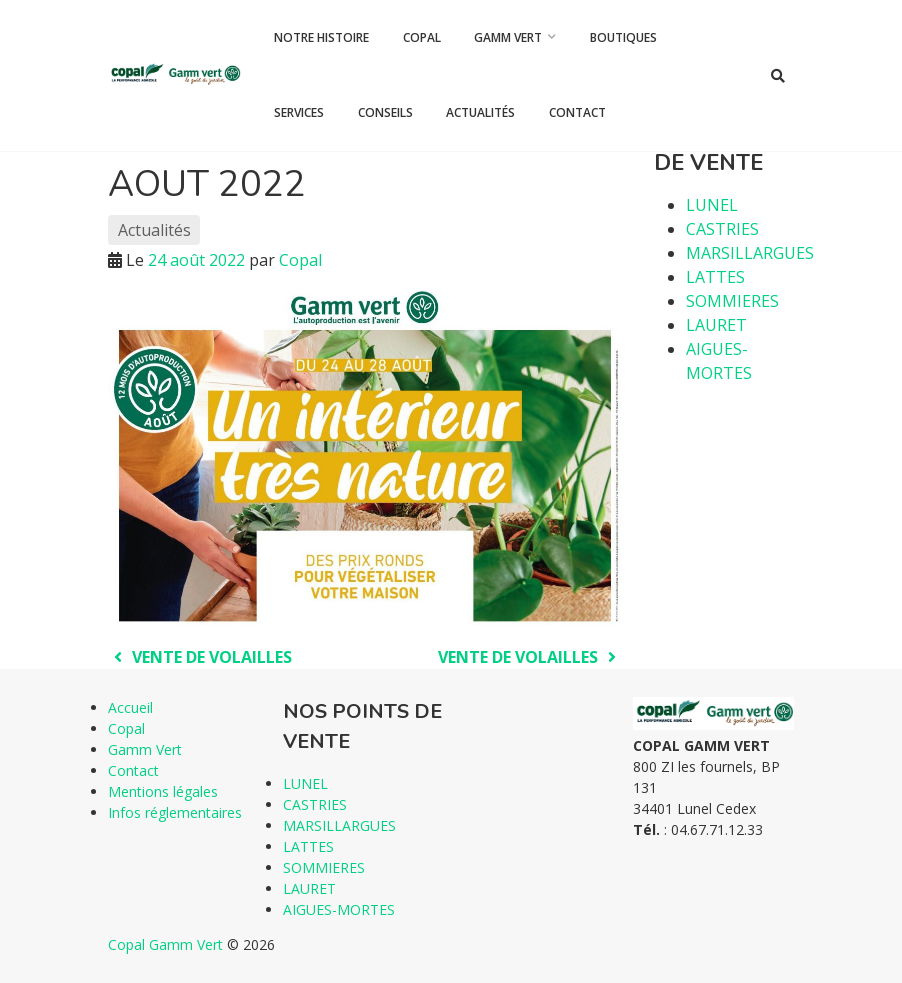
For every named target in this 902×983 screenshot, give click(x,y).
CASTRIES (722, 229)
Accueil (130, 707)
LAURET (716, 325)
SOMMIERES (732, 301)
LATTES (715, 277)
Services (299, 112)
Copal (422, 37)
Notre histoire (321, 37)
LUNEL (712, 205)
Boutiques (623, 37)
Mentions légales (163, 791)
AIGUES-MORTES (339, 909)
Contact (577, 112)
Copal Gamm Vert (165, 944)
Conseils (385, 112)
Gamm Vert (508, 37)
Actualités (480, 112)
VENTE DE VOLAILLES (200, 657)
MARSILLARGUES (750, 253)
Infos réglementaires (175, 812)
